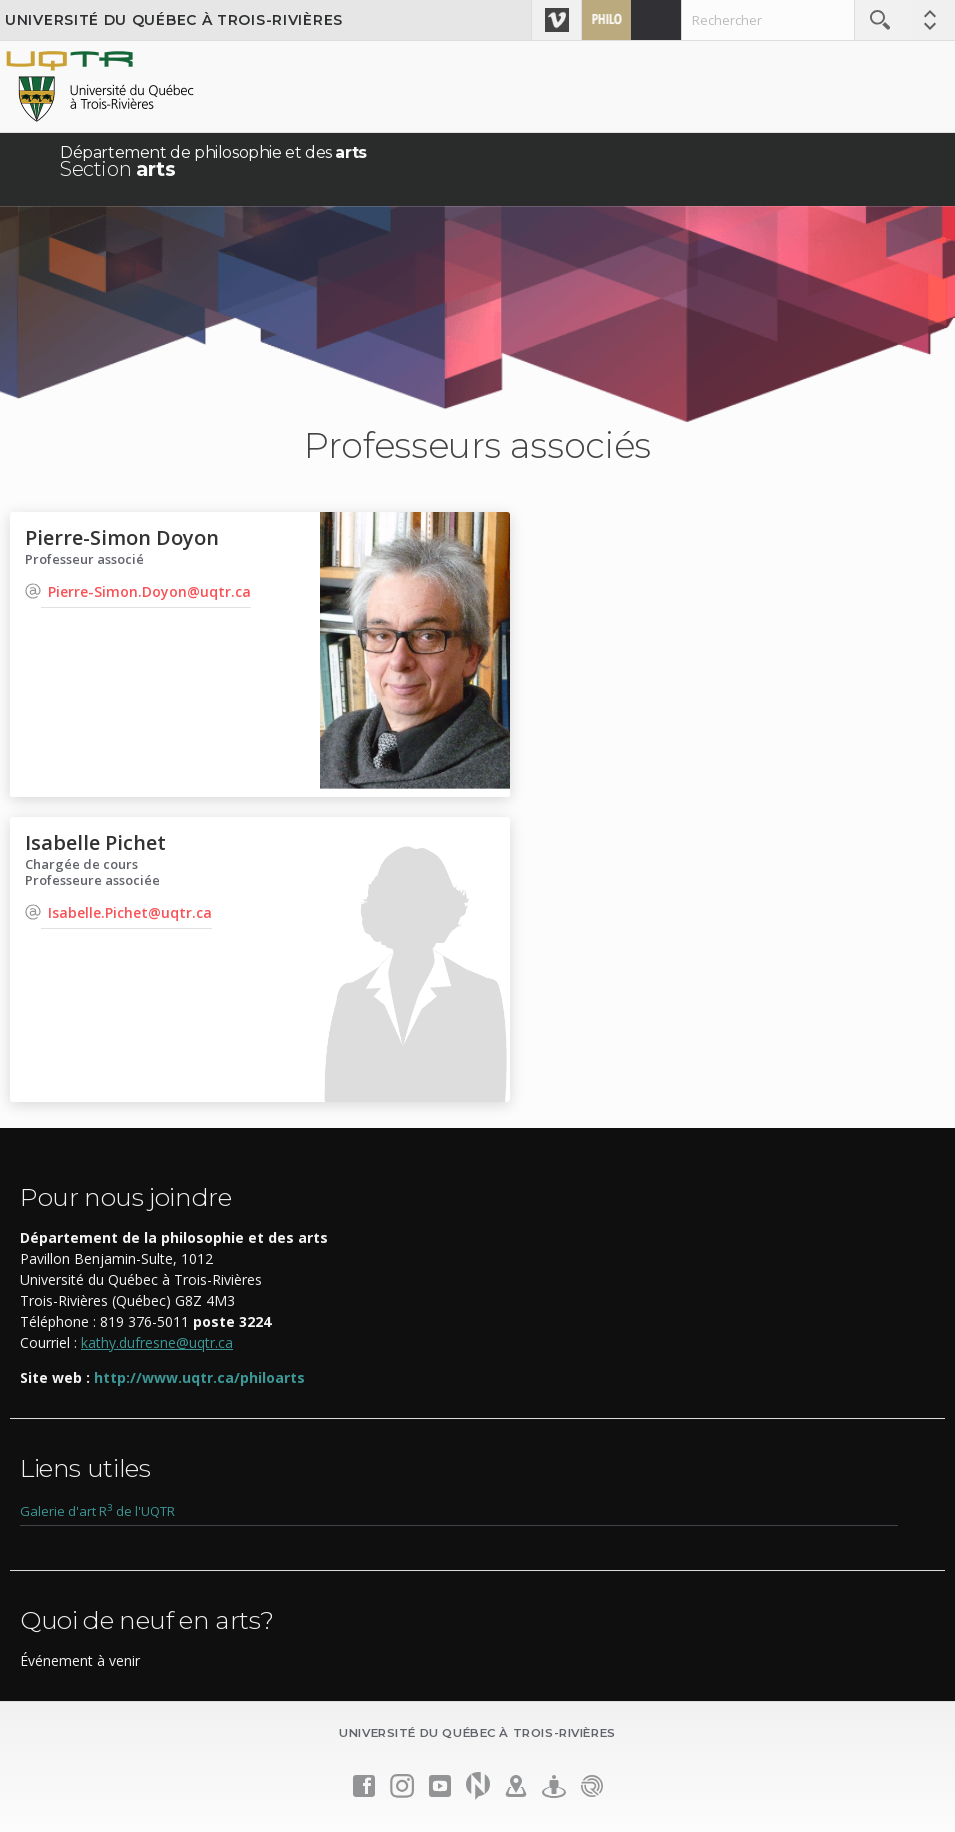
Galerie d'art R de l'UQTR (97, 1511)
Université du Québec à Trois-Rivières (174, 20)
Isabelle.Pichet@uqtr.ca (130, 912)
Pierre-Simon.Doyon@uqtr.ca (149, 591)
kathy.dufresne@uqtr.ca (157, 1342)
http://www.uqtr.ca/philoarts (199, 1377)
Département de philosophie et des (213, 161)
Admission (656, 20)
